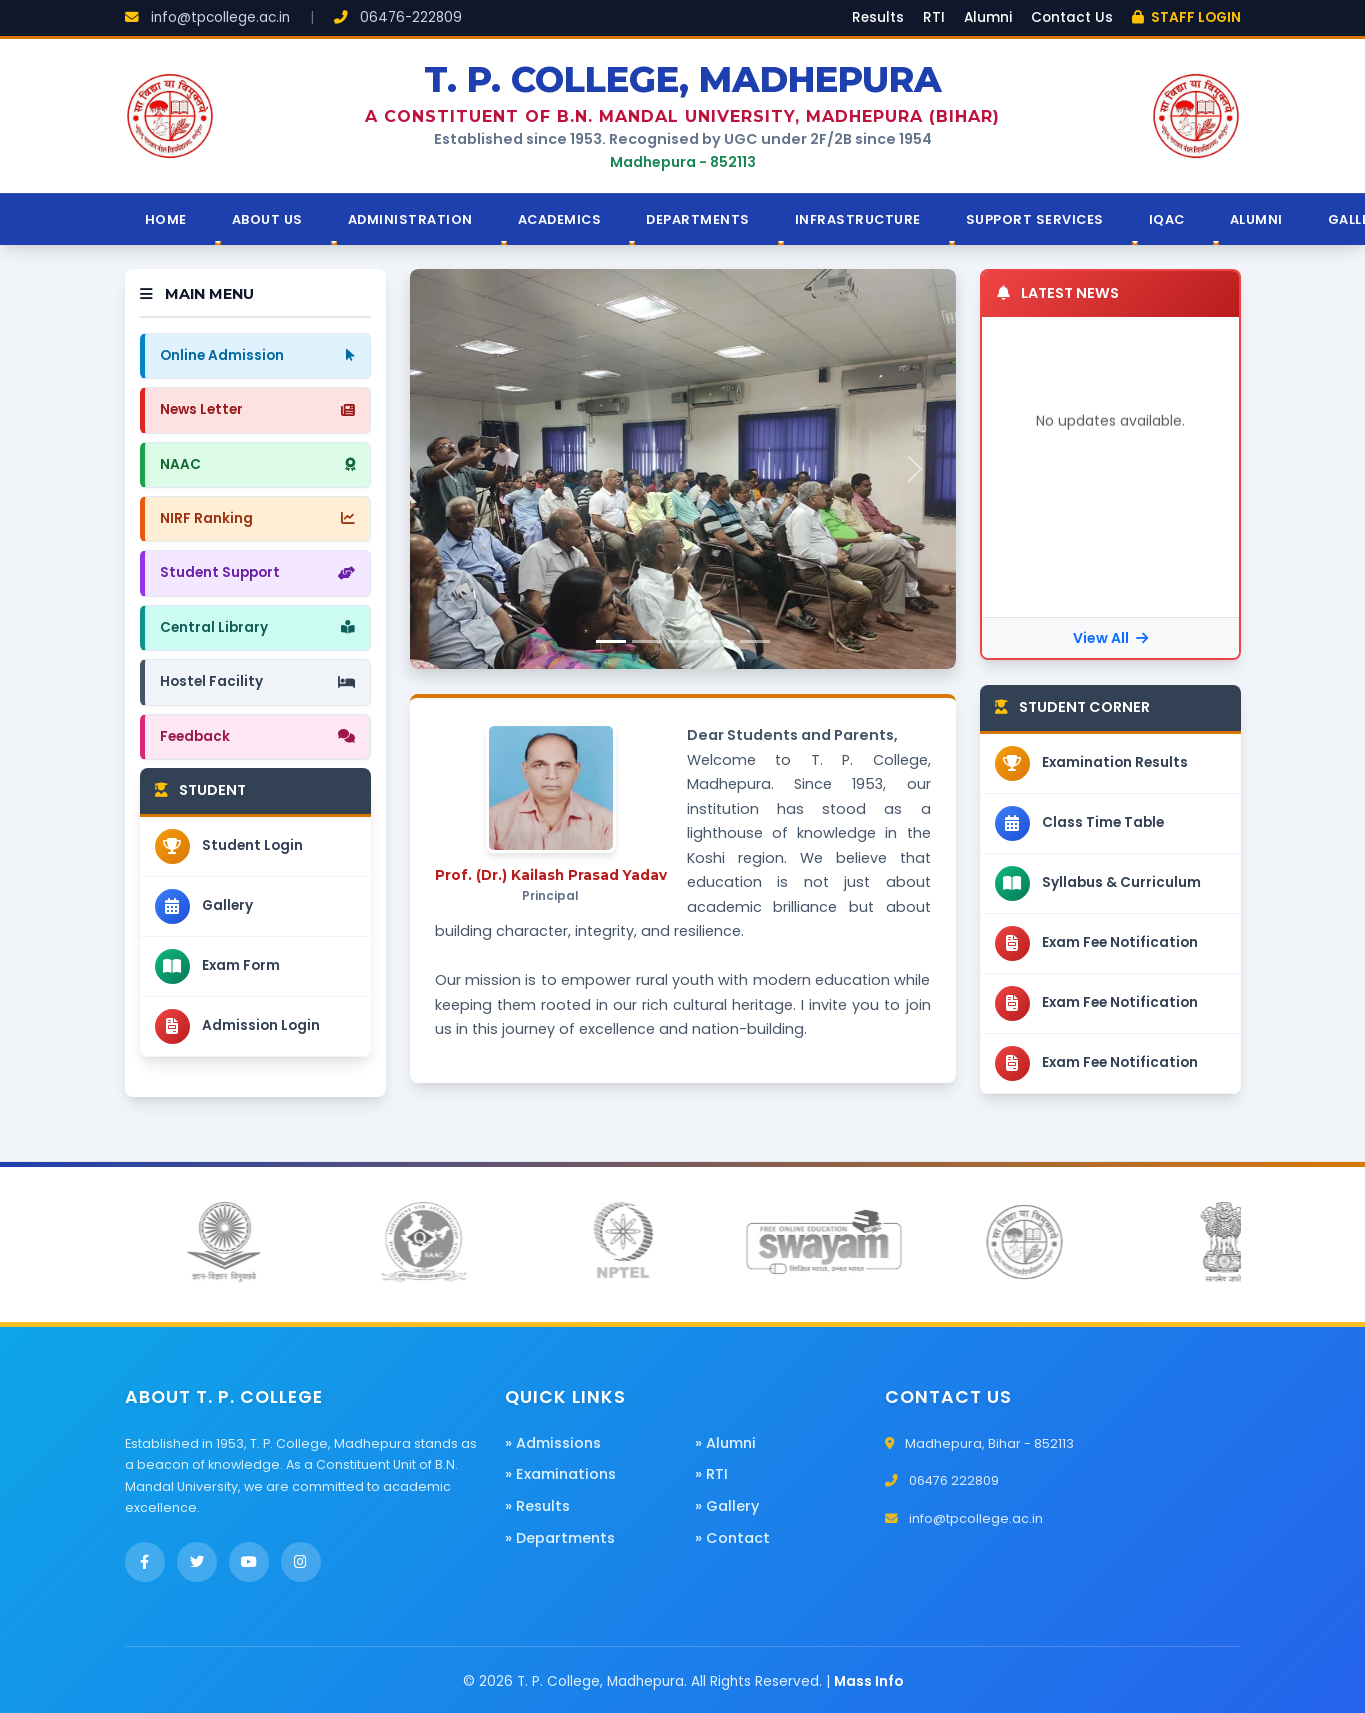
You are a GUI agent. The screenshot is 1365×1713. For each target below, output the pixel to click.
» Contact (732, 1538)
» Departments (560, 1538)
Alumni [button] (1256, 219)
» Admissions (553, 1443)
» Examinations (560, 1474)
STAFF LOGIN (1186, 17)
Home (166, 219)
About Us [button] (267, 219)
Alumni (988, 17)
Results (878, 17)
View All (1110, 638)
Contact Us (1072, 17)
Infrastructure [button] (858, 219)
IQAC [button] (1167, 219)
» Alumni (725, 1443)
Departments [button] (698, 219)
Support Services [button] (1035, 219)
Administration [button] (410, 219)
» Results (537, 1506)
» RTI (711, 1474)
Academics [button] (560, 219)
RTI (934, 17)
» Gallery (727, 1506)
